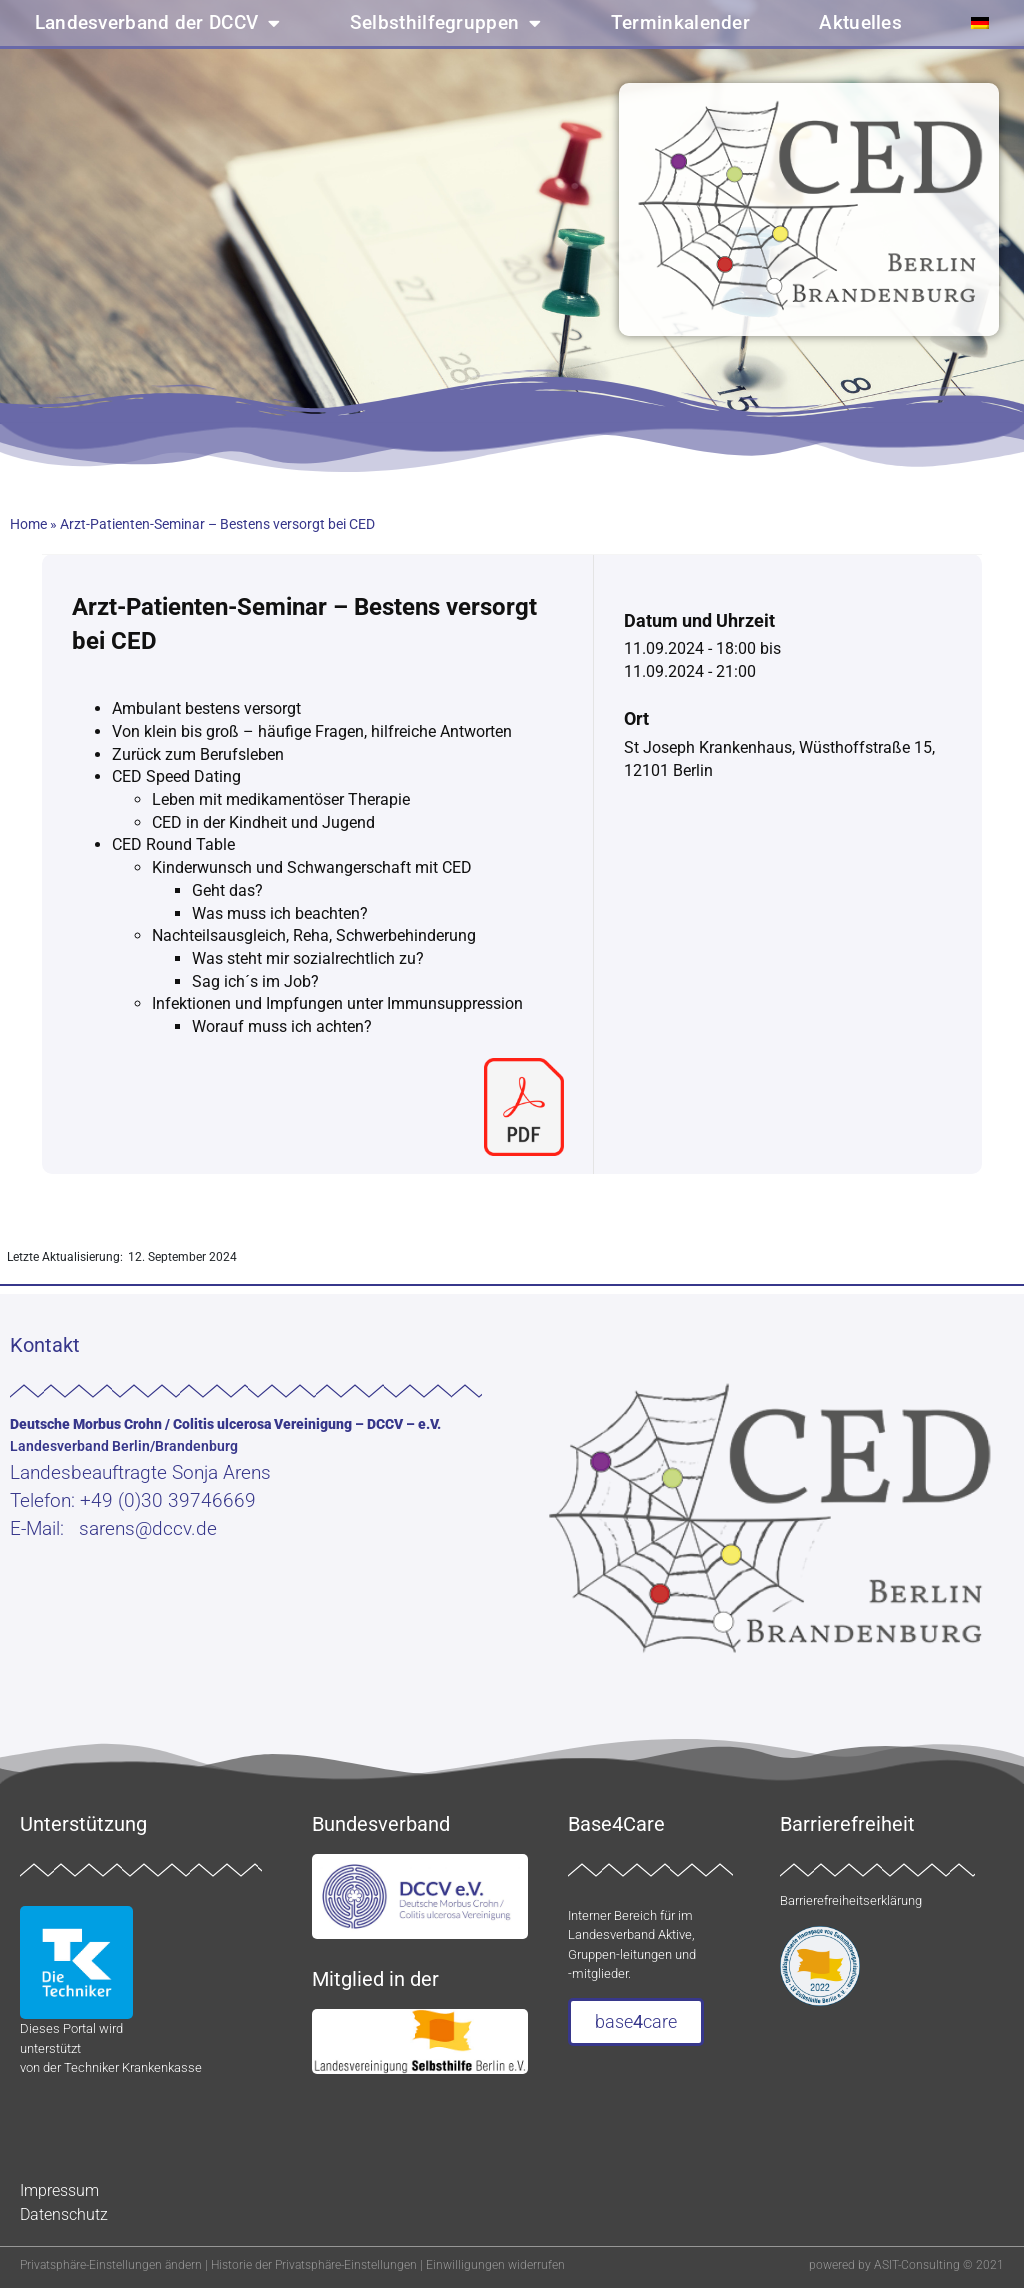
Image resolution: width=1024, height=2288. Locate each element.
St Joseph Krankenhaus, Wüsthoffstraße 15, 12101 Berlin (779, 759)
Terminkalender (680, 23)
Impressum (59, 2190)
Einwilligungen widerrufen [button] (495, 2265)
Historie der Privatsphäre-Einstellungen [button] (314, 2265)
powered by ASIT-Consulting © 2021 (906, 2265)
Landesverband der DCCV (158, 23)
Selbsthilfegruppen (446, 23)
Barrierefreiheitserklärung (851, 1900)
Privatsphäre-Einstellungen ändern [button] (111, 2265)
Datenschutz (64, 2214)
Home (28, 524)
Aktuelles (860, 23)
